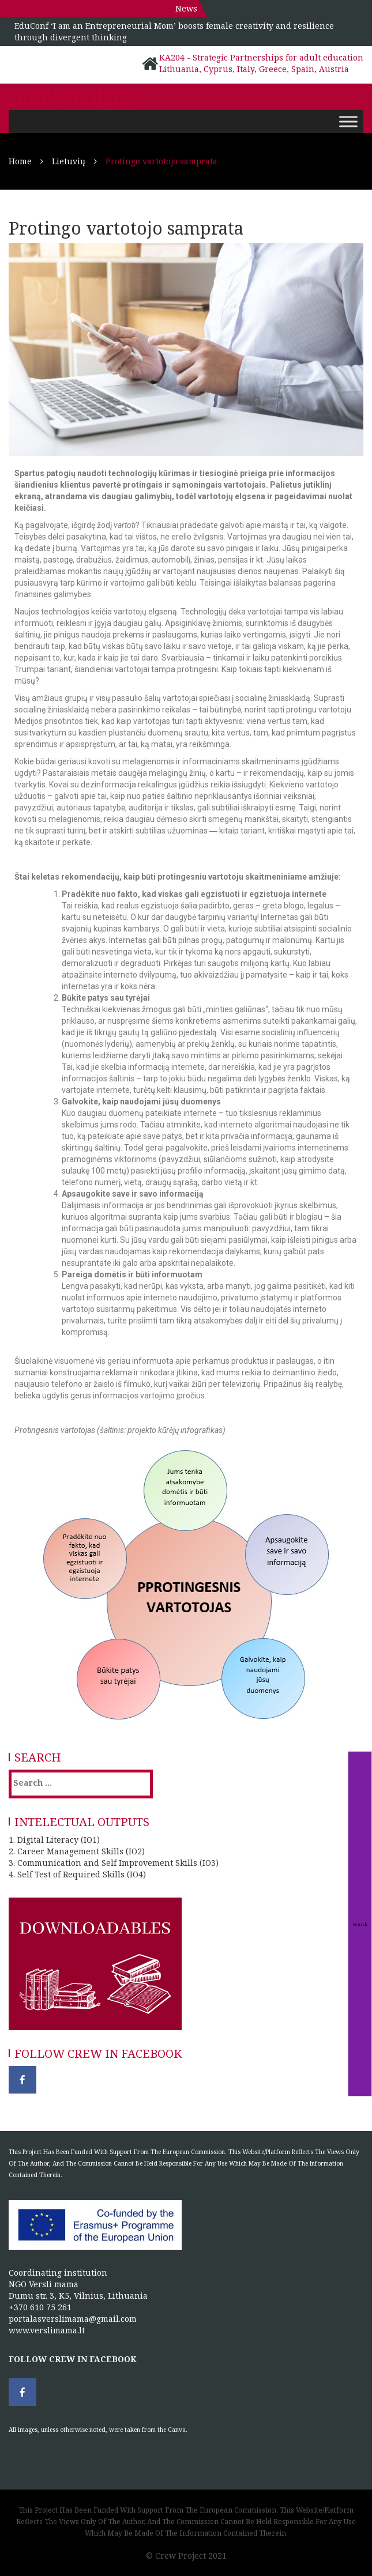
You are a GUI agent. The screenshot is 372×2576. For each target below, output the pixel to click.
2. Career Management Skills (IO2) (77, 1851)
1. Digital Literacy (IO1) (54, 1839)
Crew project (71, 98)
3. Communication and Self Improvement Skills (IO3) (114, 1862)
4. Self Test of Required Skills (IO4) (77, 1874)
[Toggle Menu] (348, 121)
